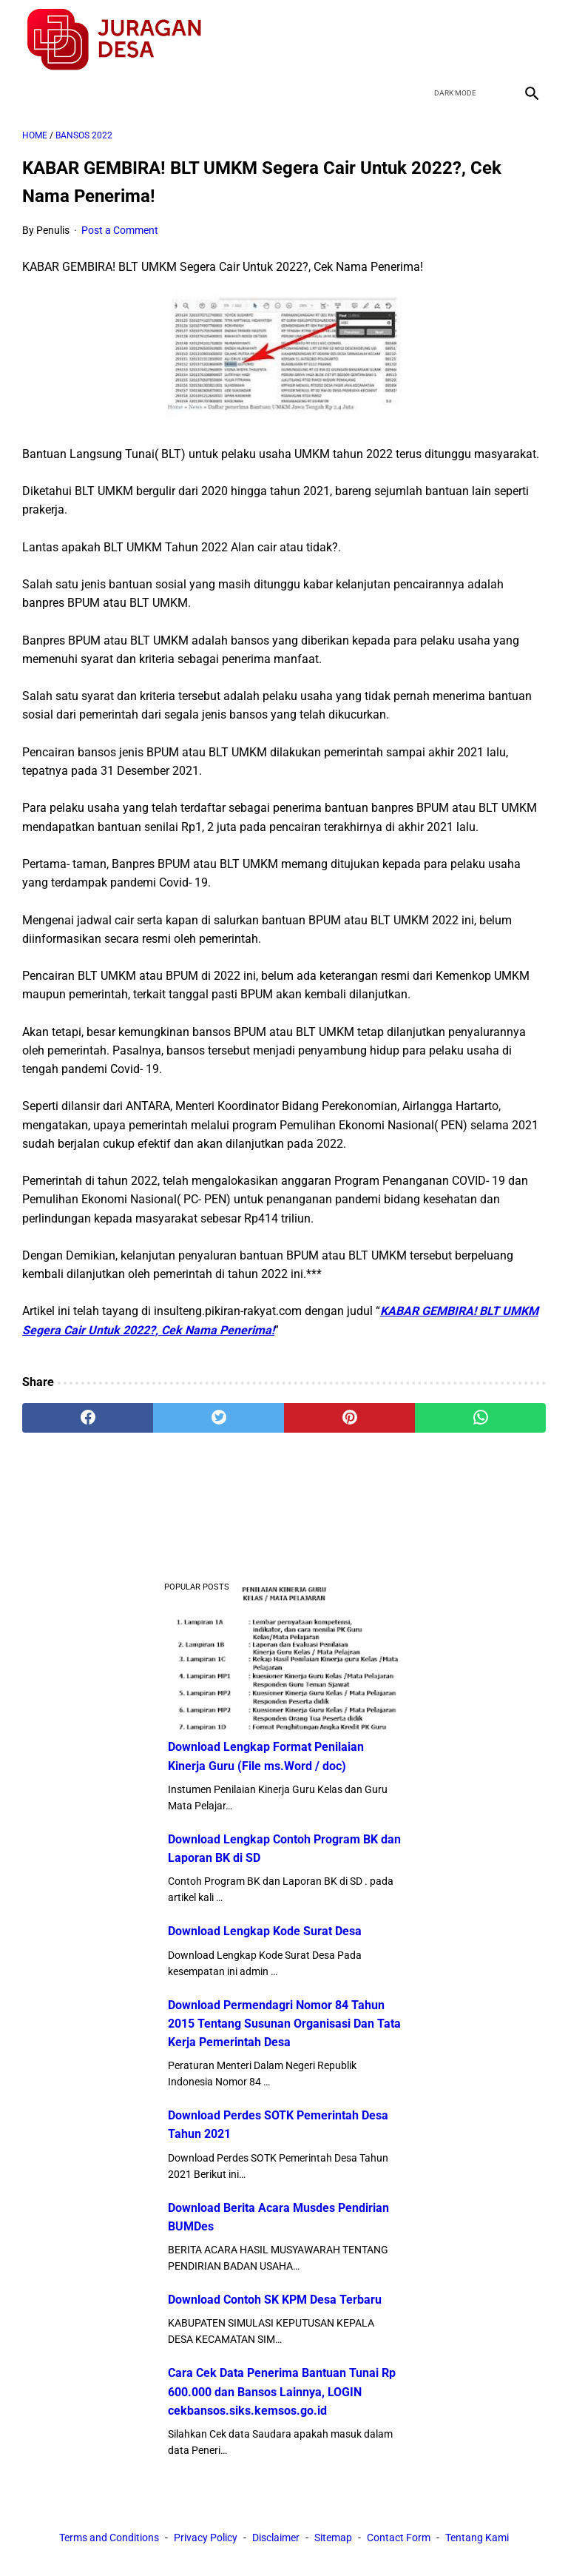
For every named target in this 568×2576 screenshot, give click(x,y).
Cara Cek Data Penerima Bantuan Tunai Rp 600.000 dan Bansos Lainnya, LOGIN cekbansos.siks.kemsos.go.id (282, 2391)
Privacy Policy (205, 2537)
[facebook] (426, 40)
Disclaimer (276, 2537)
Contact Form (398, 2537)
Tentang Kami (477, 2537)
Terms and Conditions (109, 2537)
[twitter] (460, 40)
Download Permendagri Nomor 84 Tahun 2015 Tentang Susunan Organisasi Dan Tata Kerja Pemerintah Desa (284, 2023)
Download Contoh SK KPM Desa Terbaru (275, 2300)
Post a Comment (119, 230)
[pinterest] (349, 1418)
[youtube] (495, 40)
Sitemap (333, 2537)
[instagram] (530, 40)
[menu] (31, 93)
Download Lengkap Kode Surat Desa (265, 1931)
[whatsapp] (480, 1418)
